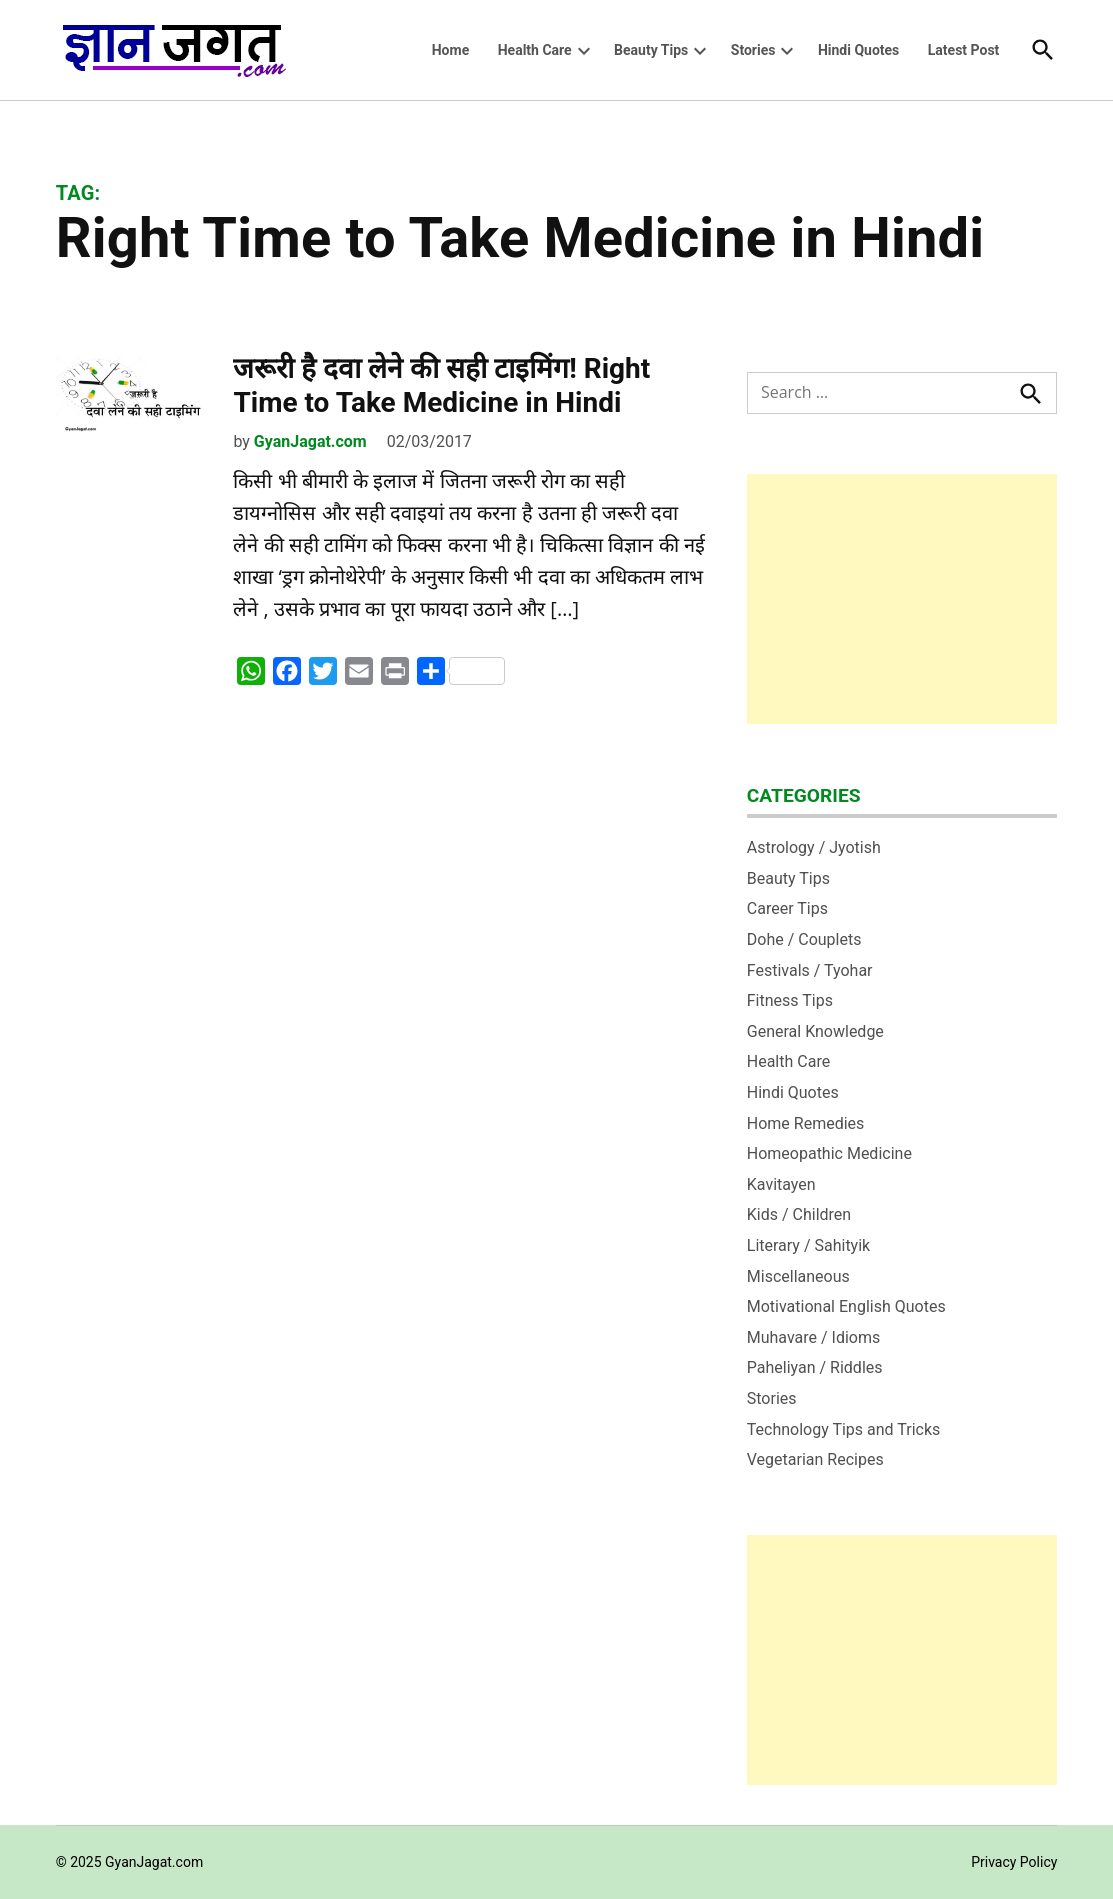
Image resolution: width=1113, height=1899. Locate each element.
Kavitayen (781, 1184)
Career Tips (787, 908)
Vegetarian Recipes (815, 1459)
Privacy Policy (1014, 1862)
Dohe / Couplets (804, 939)
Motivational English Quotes (846, 1306)
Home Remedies (806, 1123)
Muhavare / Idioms (814, 1337)
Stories (753, 50)
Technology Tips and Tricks (844, 1429)
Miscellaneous (798, 1276)
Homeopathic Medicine (829, 1153)
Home (450, 50)
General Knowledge (815, 1031)
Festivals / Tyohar (810, 970)
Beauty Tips (651, 50)
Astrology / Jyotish (814, 847)
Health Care (535, 50)
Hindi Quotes (858, 50)
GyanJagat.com (310, 441)
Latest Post (964, 50)
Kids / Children (799, 1214)
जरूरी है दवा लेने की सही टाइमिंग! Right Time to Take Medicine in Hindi (441, 385)
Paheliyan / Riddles (815, 1367)
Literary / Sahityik (808, 1245)
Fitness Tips (790, 1000)
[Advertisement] (902, 599)
